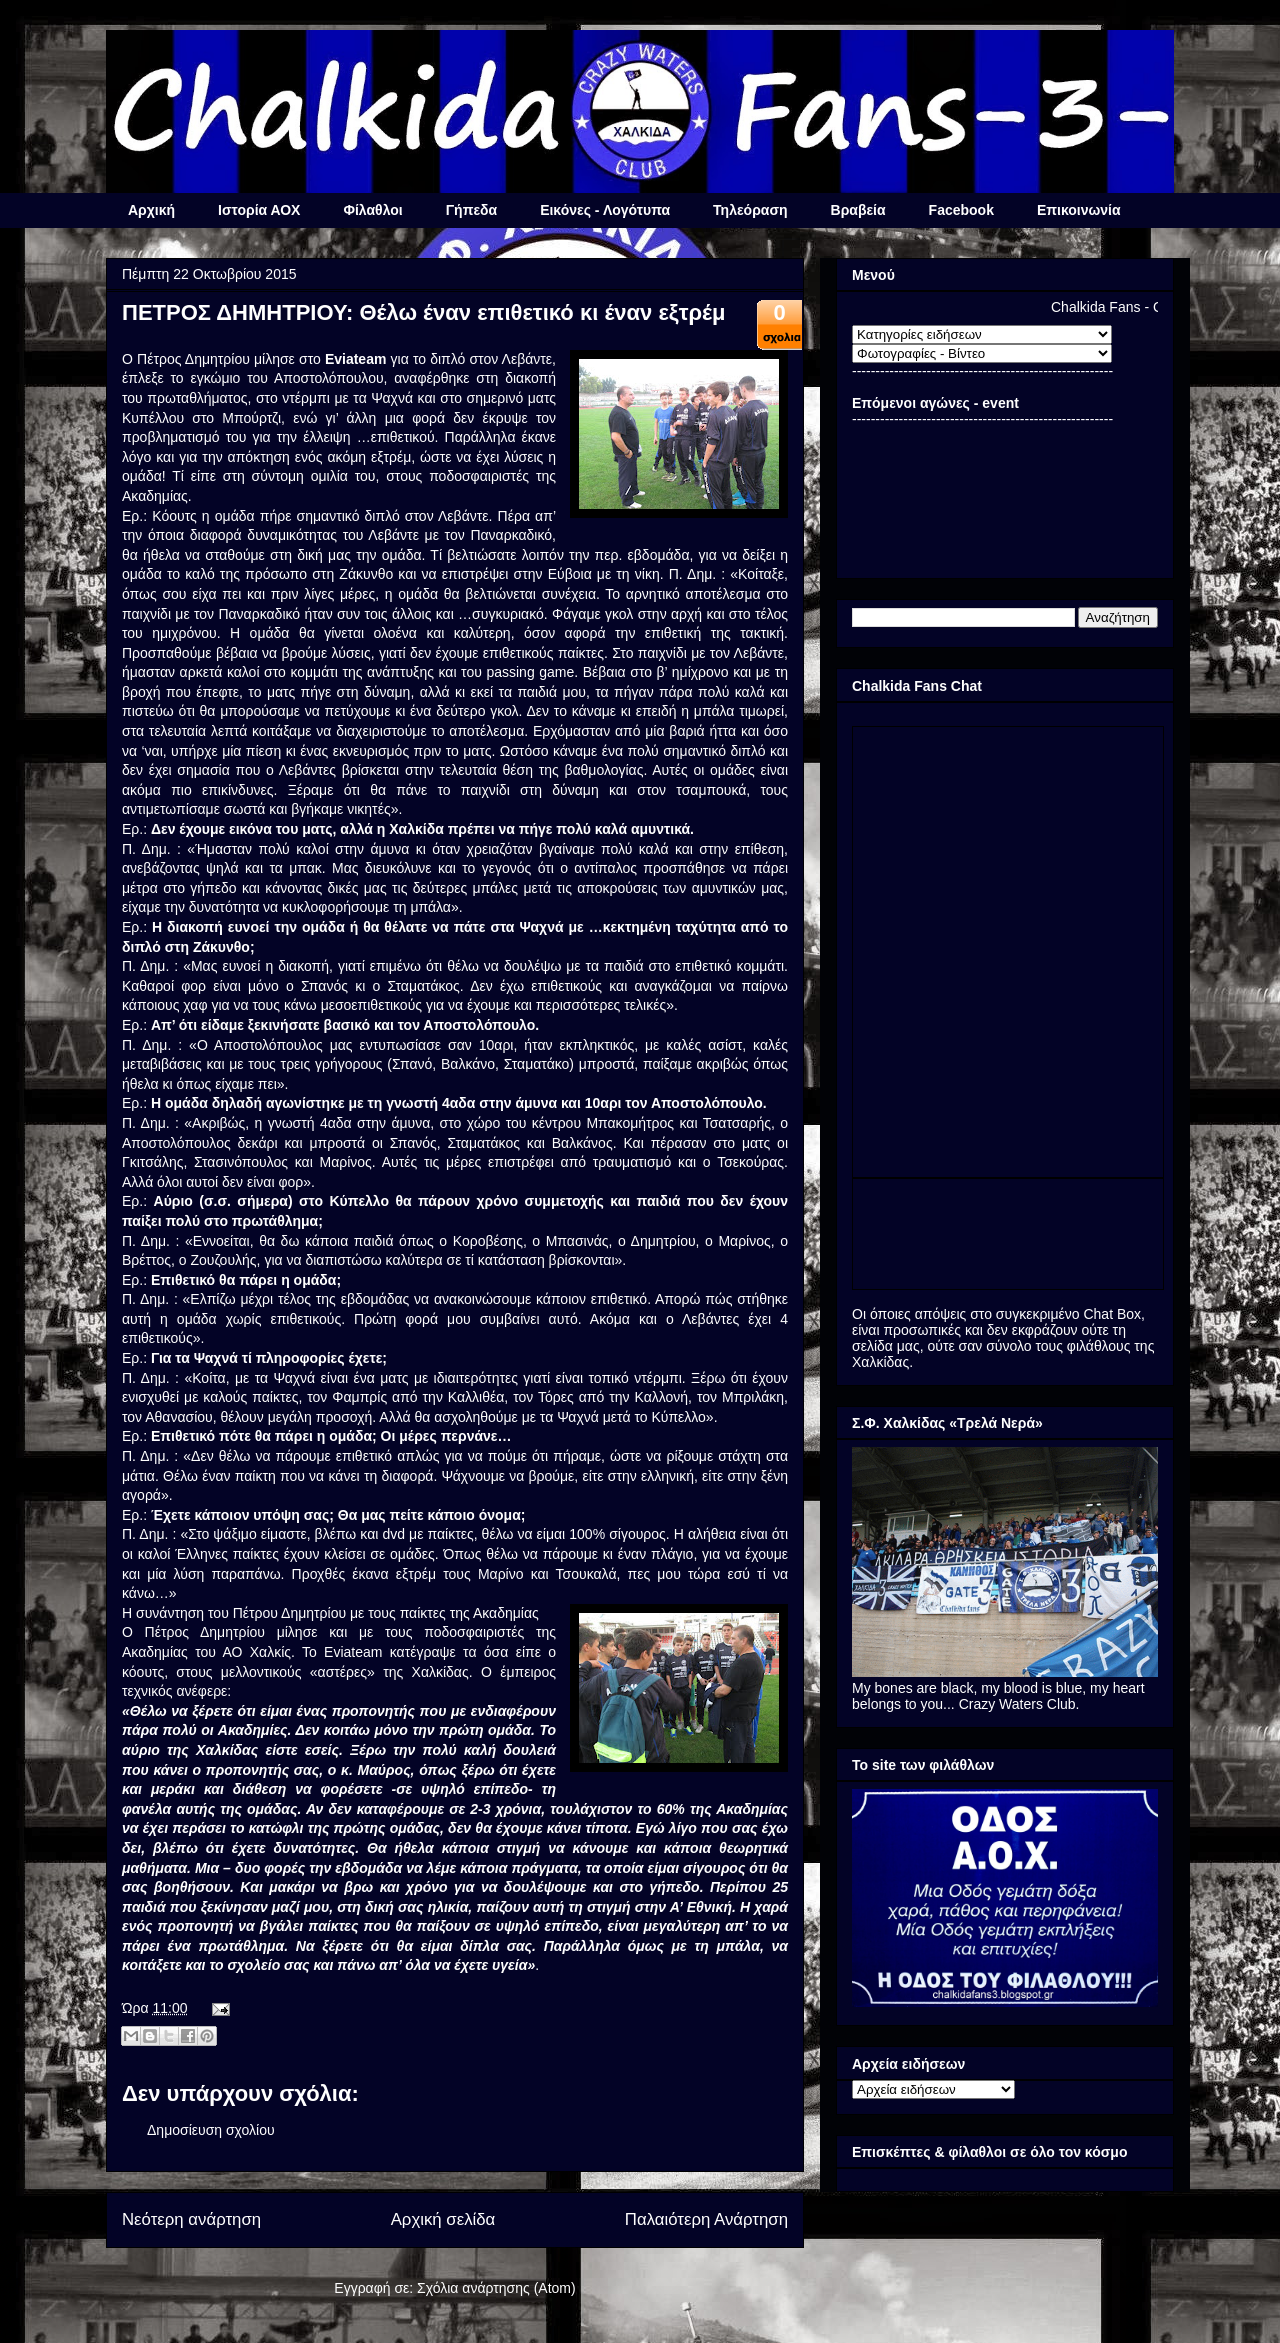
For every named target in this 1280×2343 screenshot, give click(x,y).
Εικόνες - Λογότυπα (605, 210)
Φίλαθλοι (372, 210)
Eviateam (355, 359)
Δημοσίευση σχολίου (211, 2130)
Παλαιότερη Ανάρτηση (706, 2219)
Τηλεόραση (750, 210)
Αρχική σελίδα (443, 2219)
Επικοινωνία (1079, 210)
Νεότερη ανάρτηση (191, 2219)
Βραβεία (858, 210)
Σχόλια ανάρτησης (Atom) (496, 2288)
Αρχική (151, 210)
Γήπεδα (471, 210)
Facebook (961, 210)
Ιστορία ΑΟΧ (259, 210)
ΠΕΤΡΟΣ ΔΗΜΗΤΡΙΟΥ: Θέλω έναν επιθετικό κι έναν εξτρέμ (423, 312)
